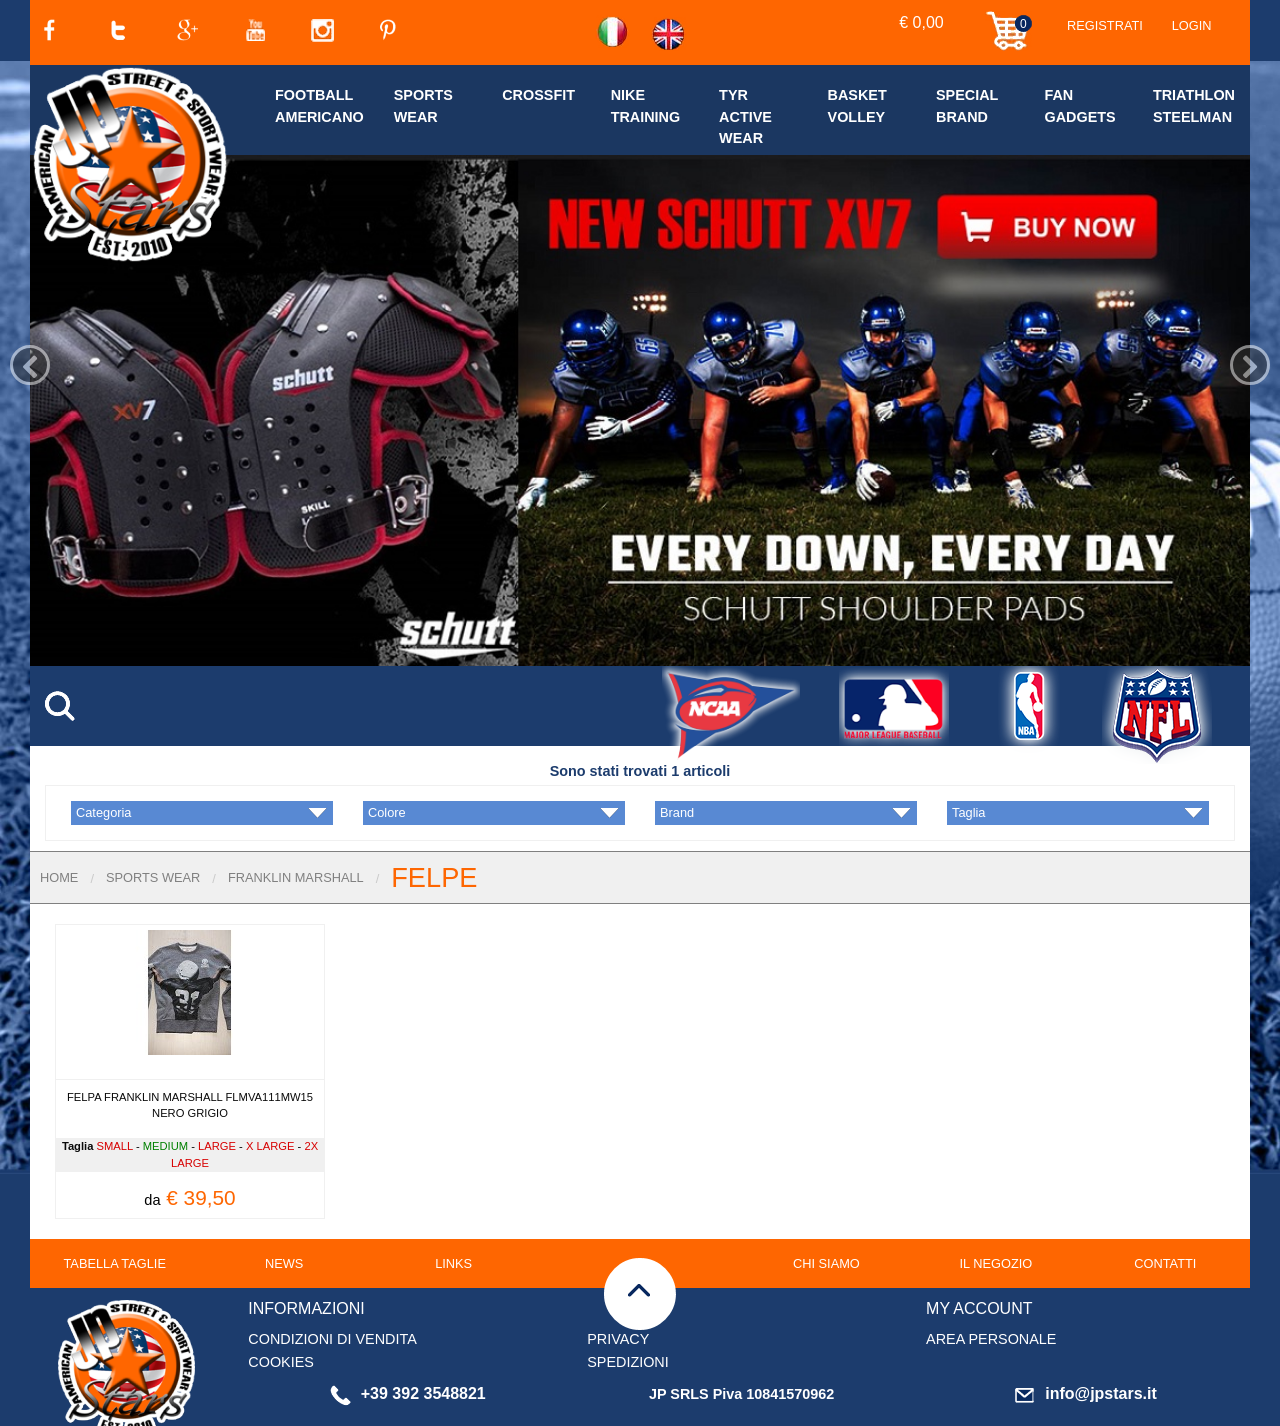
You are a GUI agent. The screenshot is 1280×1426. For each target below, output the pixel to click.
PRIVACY (618, 1278)
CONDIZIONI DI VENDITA (332, 1278)
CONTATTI (1165, 1202)
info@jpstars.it (1085, 1332)
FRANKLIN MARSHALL (296, 816)
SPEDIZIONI (628, 1301)
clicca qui (517, 1413)
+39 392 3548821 (408, 1332)
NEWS (284, 1202)
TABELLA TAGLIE (115, 1202)
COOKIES (281, 1301)
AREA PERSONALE (991, 1278)
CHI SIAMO (826, 1202)
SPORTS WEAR (153, 816)
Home (59, 816)
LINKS (453, 1202)
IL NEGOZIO (995, 1202)
